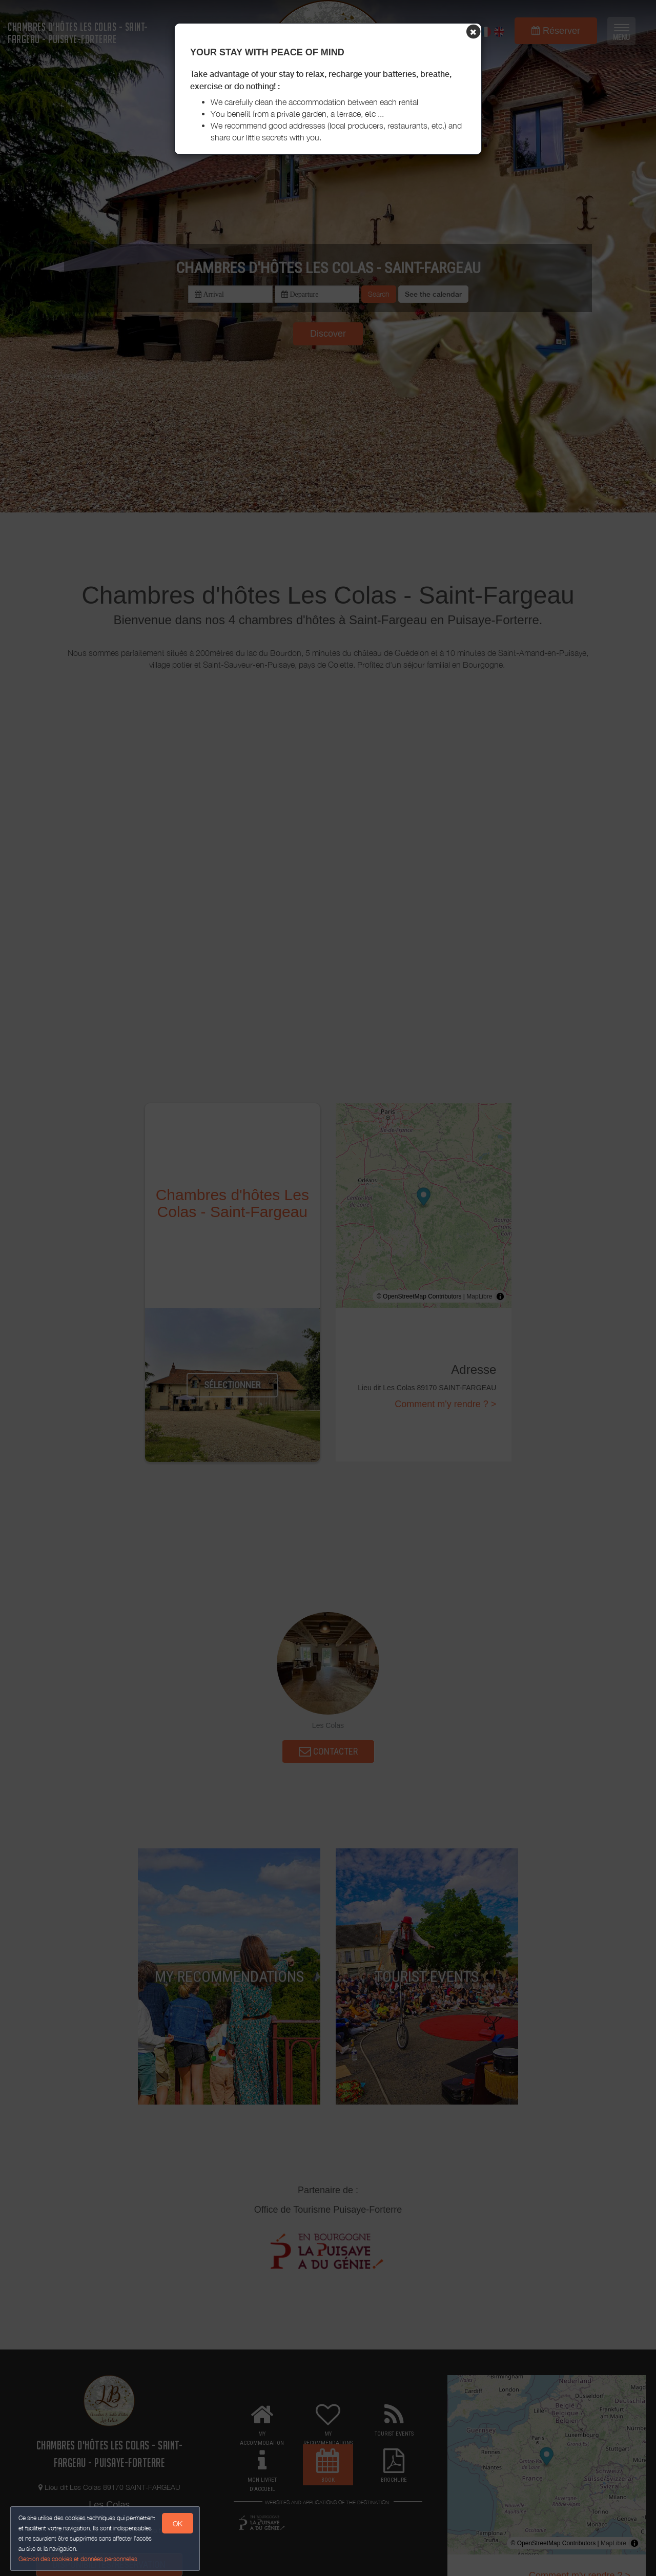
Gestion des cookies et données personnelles (77, 2559)
